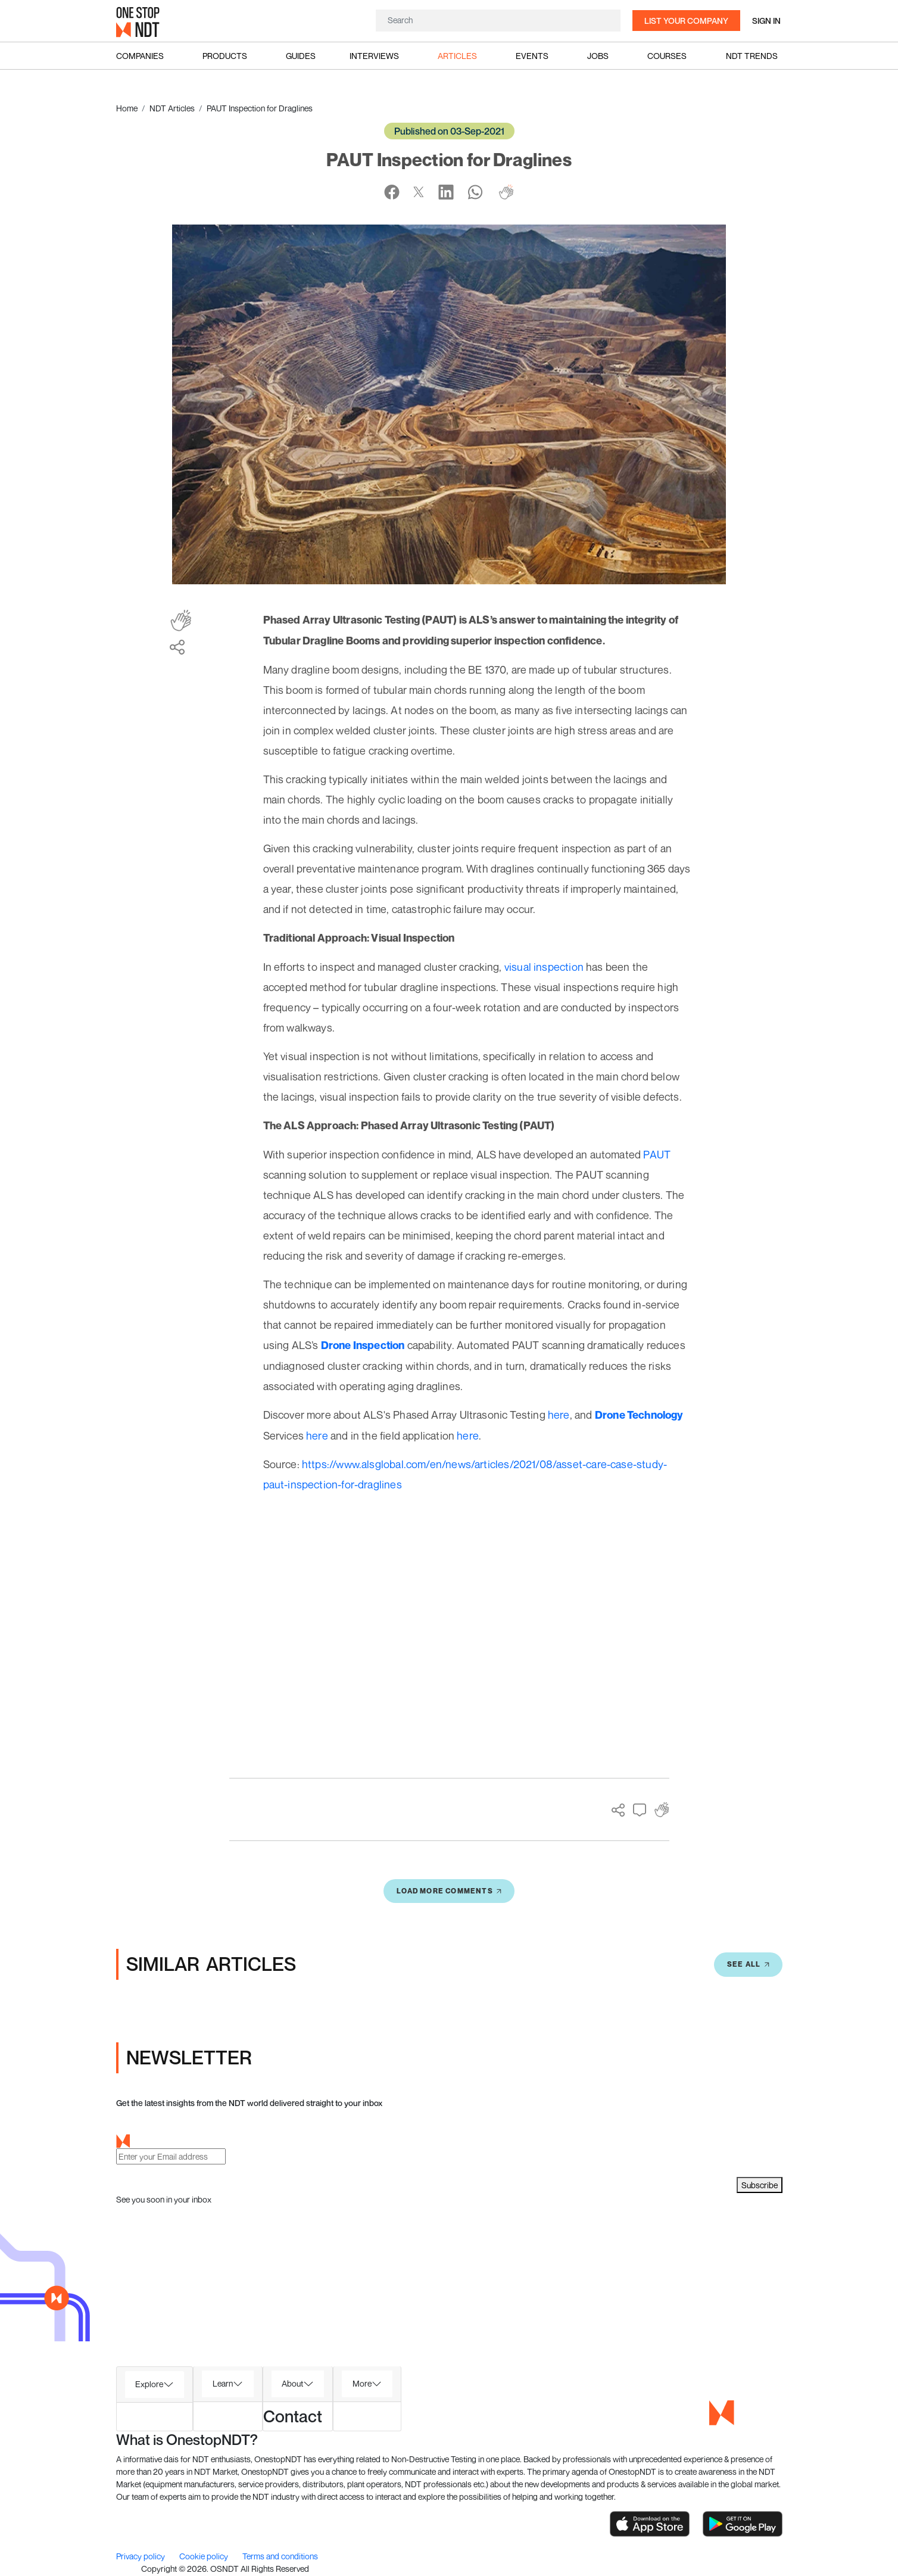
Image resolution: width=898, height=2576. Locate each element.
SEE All (748, 1964)
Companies (140, 56)
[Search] (498, 20)
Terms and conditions (280, 2556)
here (559, 1414)
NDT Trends (752, 56)
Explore (149, 2384)
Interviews (374, 56)
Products (224, 56)
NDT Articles (172, 108)
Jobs (598, 56)
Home (127, 108)
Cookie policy (204, 2556)
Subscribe (759, 2185)
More (362, 2383)
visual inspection (544, 966)
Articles (457, 56)
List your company (686, 20)
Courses (667, 56)
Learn (223, 2383)
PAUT (657, 1154)
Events (532, 56)
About (292, 2383)
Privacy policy (141, 2556)
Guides (301, 56)
